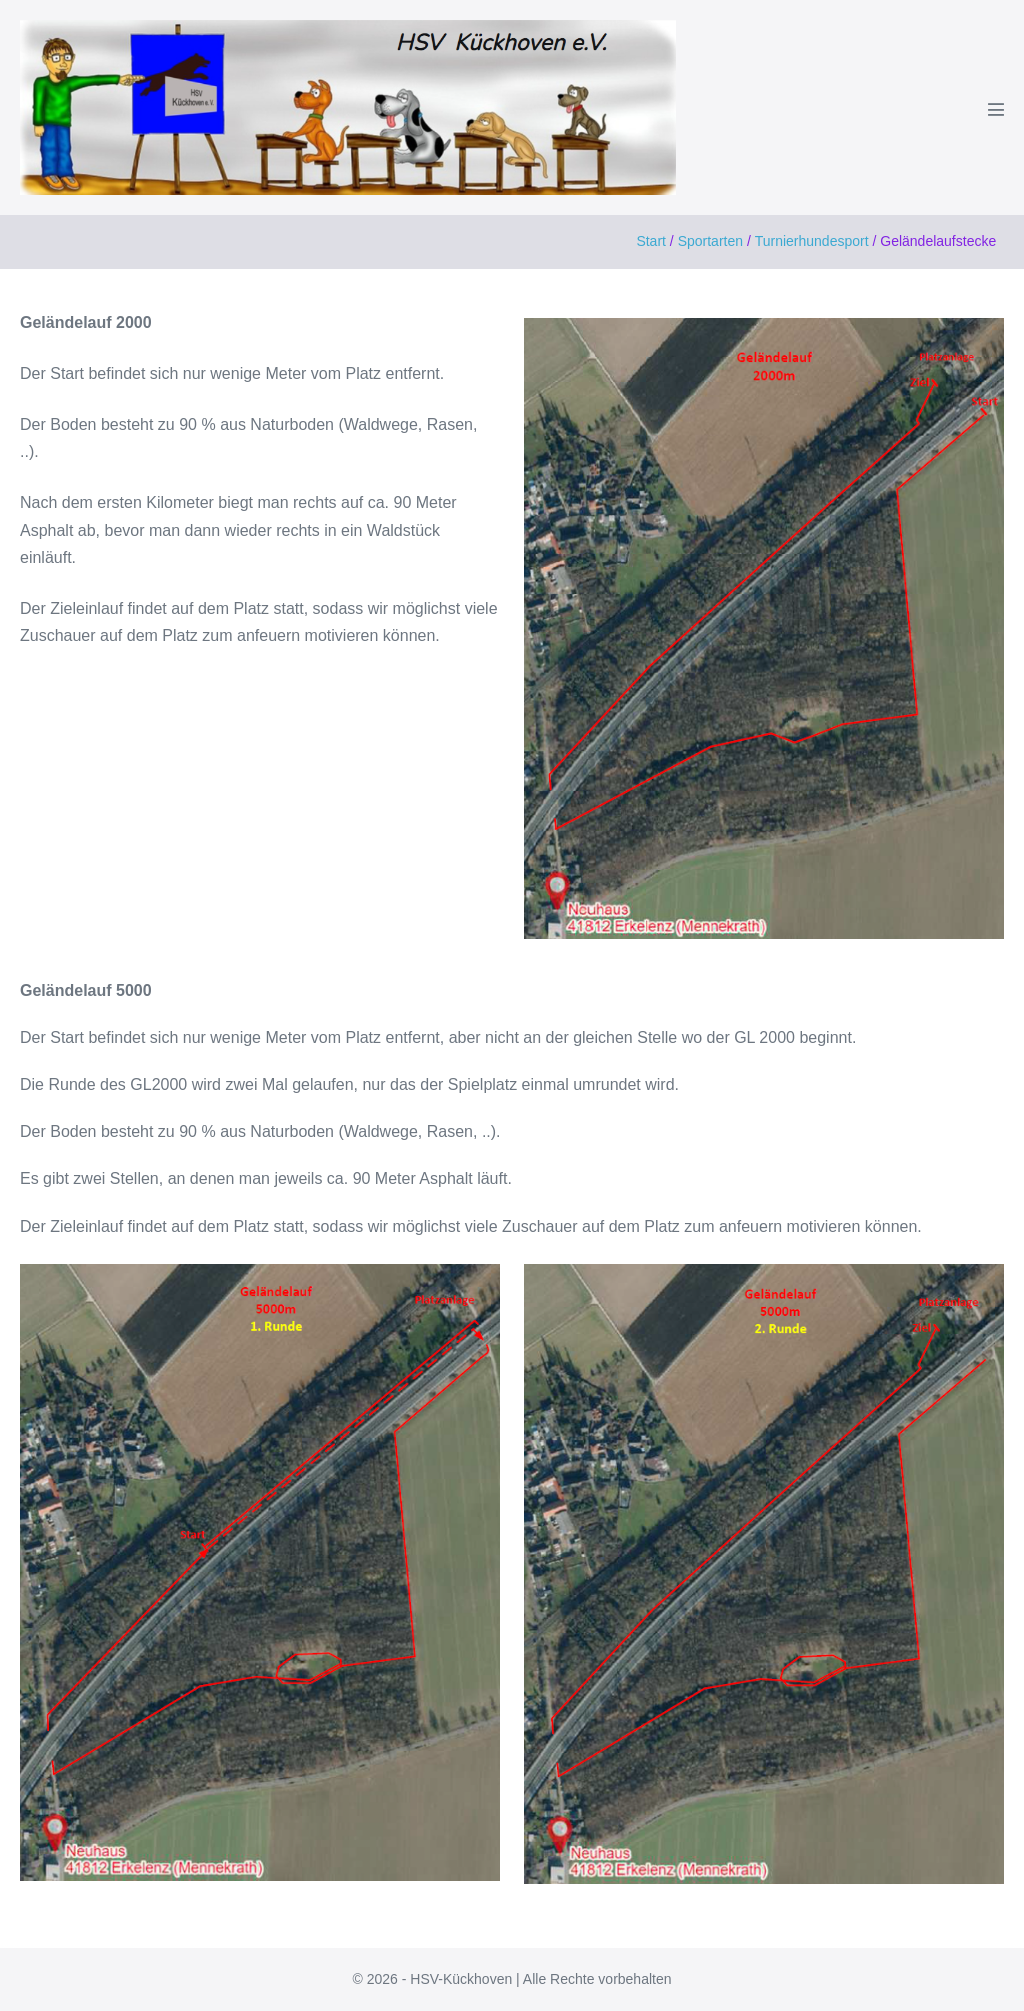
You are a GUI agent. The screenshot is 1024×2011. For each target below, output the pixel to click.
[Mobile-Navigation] (996, 109)
